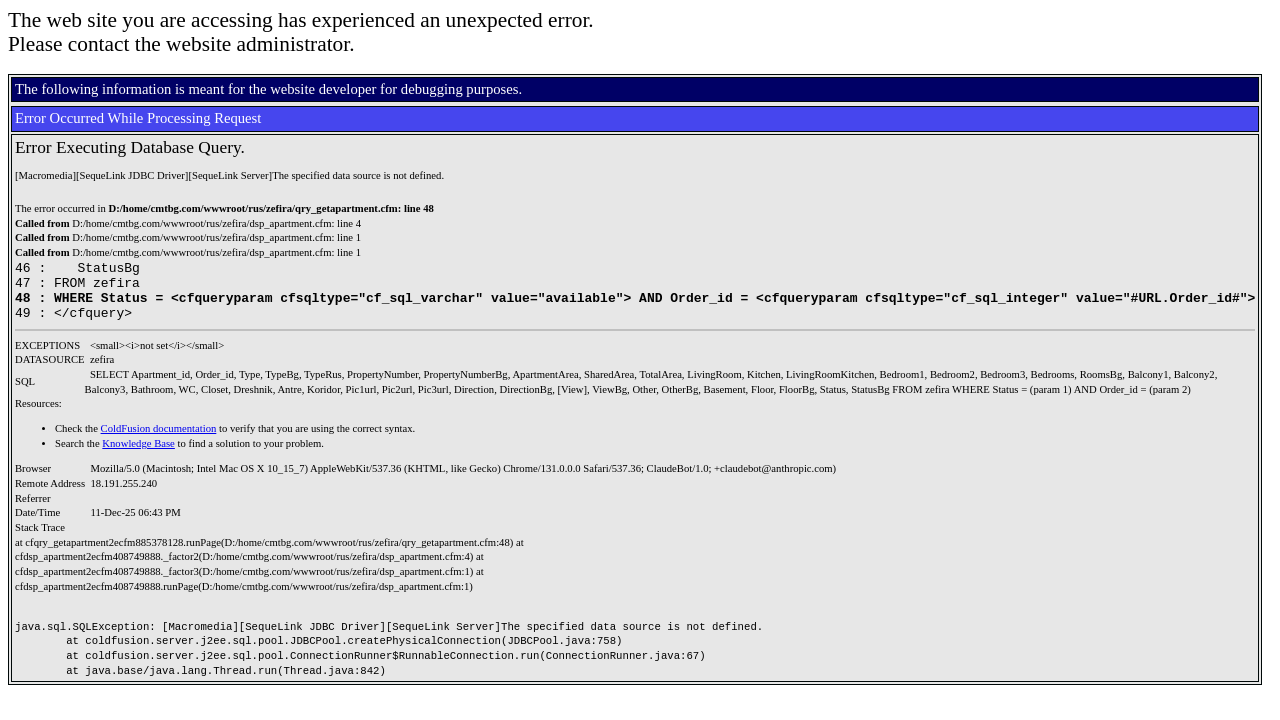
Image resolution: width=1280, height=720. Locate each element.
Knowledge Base (138, 455)
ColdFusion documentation (159, 440)
